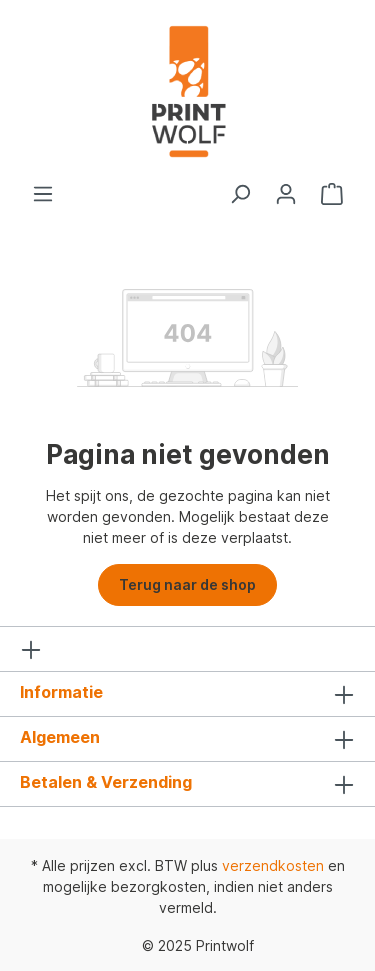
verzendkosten (273, 865)
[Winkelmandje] (332, 194)
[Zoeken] (240, 194)
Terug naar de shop (187, 584)
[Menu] (43, 194)
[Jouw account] (286, 194)
